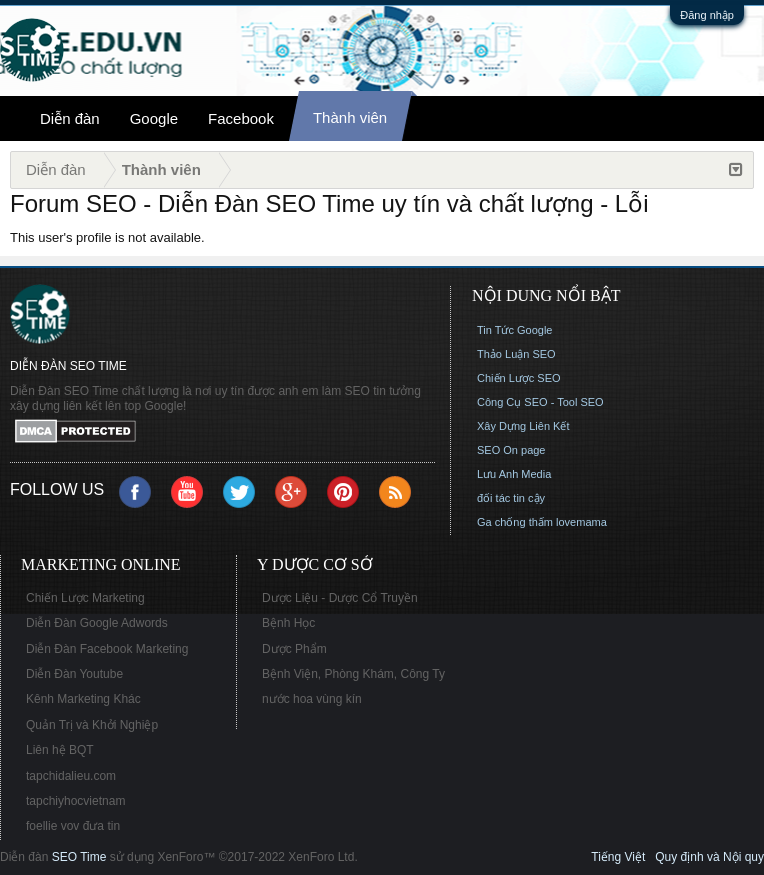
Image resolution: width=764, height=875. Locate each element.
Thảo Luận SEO (516, 354)
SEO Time (79, 857)
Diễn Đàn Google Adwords (97, 623)
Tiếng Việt (618, 857)
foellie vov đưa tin (73, 826)
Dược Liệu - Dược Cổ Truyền (340, 598)
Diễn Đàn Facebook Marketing (107, 649)
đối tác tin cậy (511, 498)
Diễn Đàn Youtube (74, 674)
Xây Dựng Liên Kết (523, 426)
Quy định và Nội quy (709, 857)
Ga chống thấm (515, 522)
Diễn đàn (70, 118)
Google (154, 118)
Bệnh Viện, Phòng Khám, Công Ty (353, 674)
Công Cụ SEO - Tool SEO (540, 402)
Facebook (241, 118)
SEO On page (511, 450)
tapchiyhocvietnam (75, 801)
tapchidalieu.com (71, 776)
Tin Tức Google (514, 330)
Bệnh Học (288, 623)
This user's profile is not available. (107, 237)
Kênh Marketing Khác (83, 699)
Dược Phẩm (294, 649)
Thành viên (350, 117)
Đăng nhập (707, 15)
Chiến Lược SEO (519, 378)
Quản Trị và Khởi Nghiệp (92, 725)
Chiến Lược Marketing (85, 598)
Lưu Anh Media (514, 474)
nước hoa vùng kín (312, 699)
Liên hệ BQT (60, 750)
